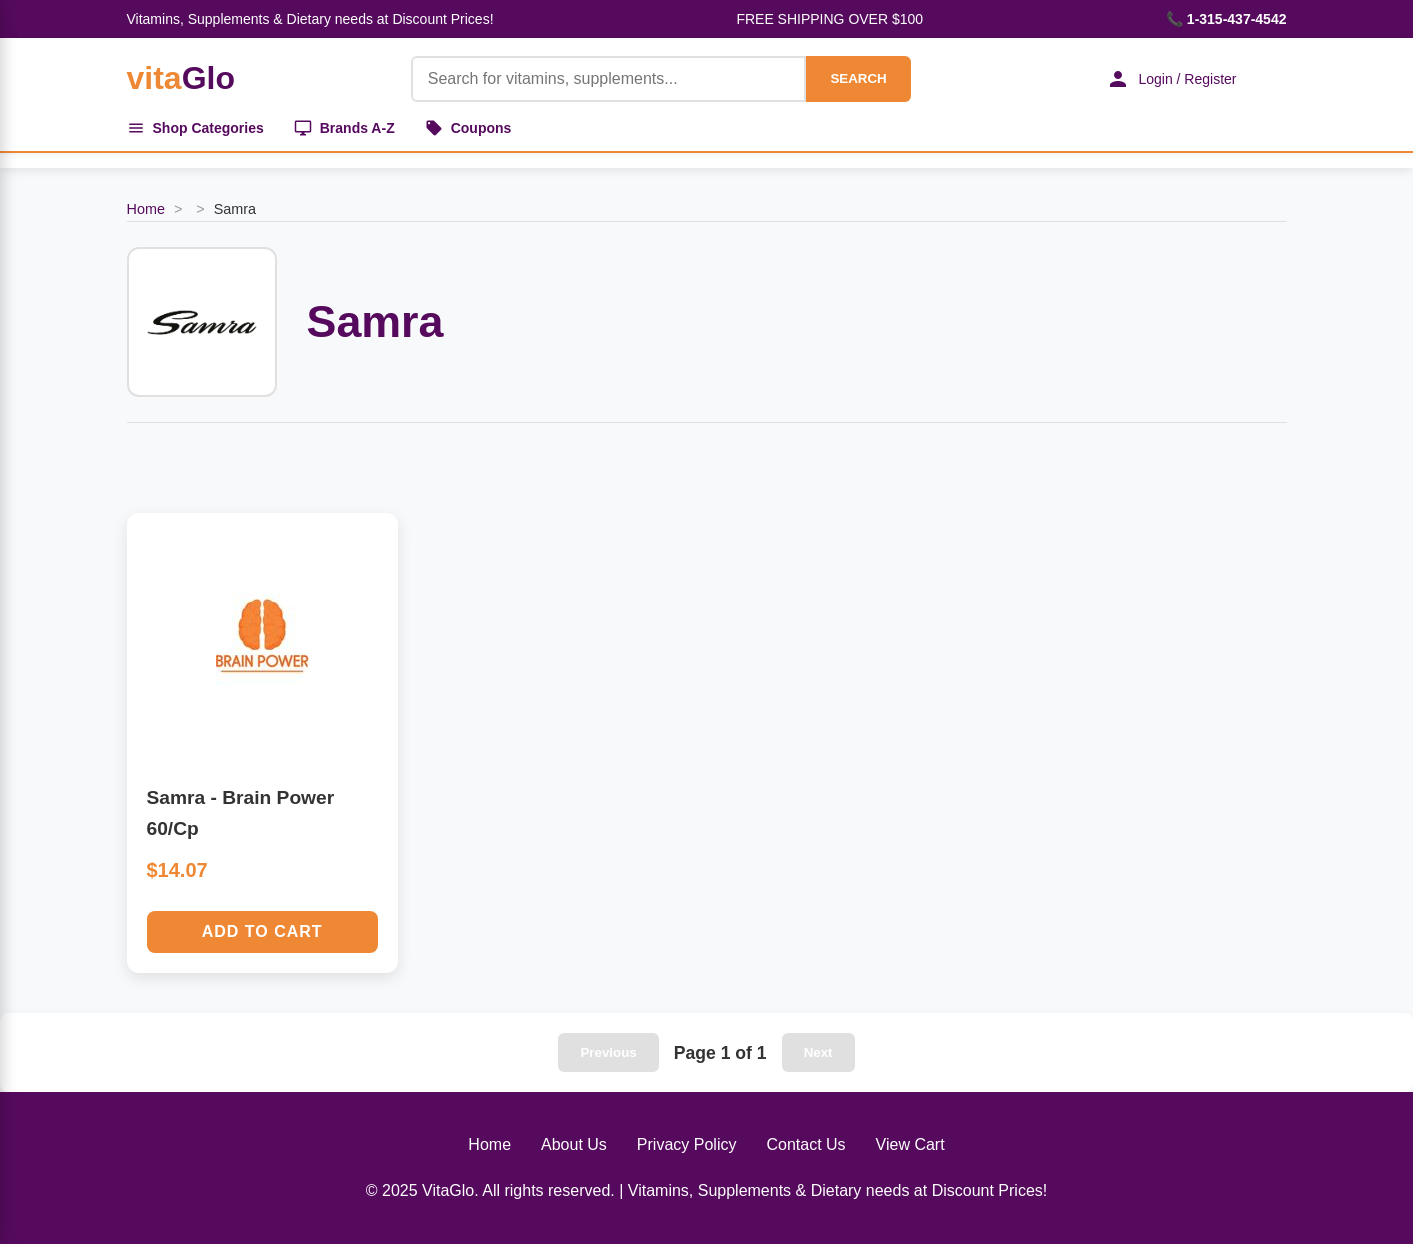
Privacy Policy (687, 1144)
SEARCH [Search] (858, 78)
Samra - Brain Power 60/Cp (241, 813)
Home (146, 209)
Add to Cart (262, 931)
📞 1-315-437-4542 (1226, 19)
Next (818, 1052)
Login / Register (1171, 79)
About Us (574, 1144)
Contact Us (805, 1144)
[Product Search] (609, 79)
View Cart (910, 1144)
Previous (608, 1052)
